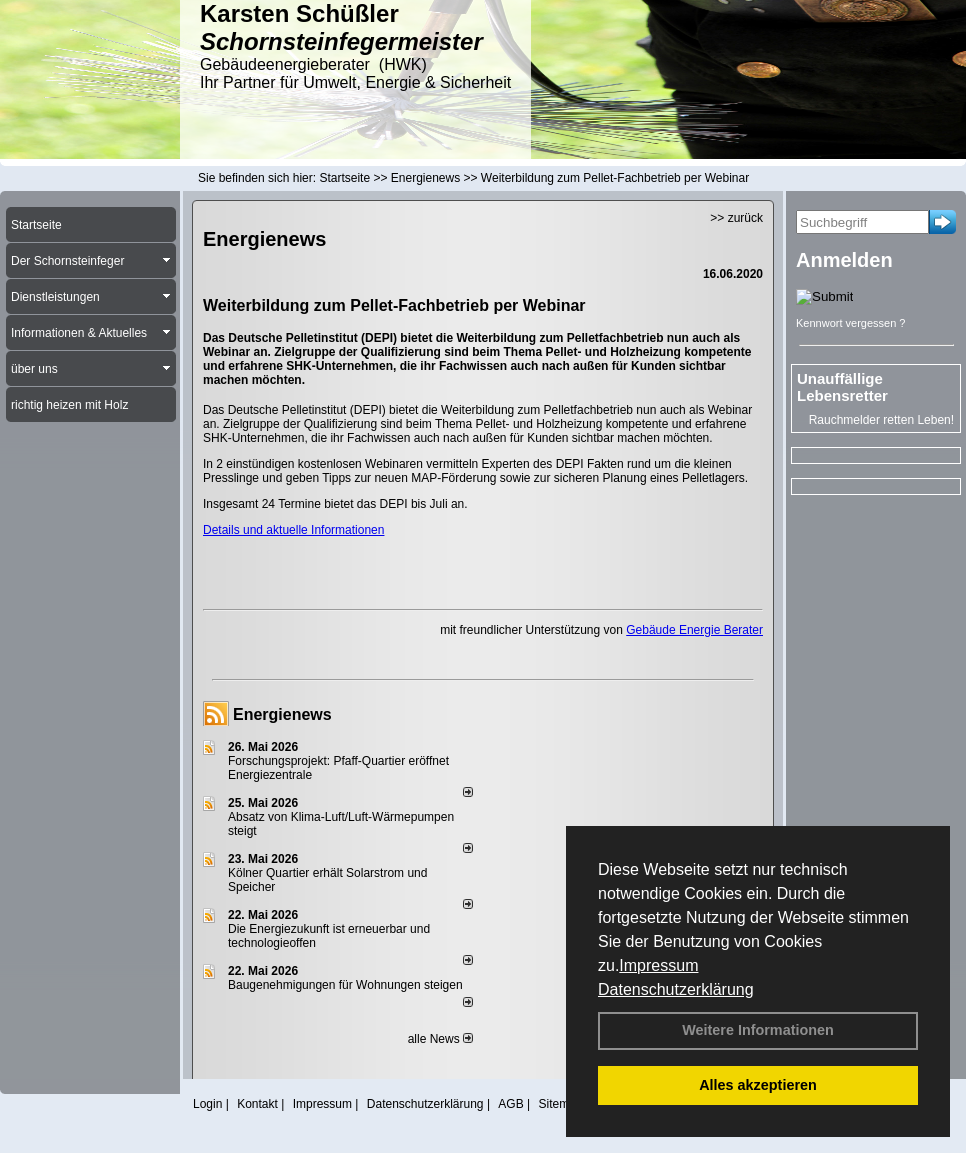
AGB (510, 1104)
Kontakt (257, 1104)
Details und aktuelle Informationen (293, 530)
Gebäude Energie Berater (694, 630)
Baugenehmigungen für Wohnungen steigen (345, 985)
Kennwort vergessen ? (850, 323)
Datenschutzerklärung (676, 989)
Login (207, 1104)
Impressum (658, 965)
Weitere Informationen (758, 1030)
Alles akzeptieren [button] (758, 1085)
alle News (440, 1039)
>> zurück (736, 218)
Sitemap (560, 1104)
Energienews (282, 714)
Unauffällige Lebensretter (842, 387)
